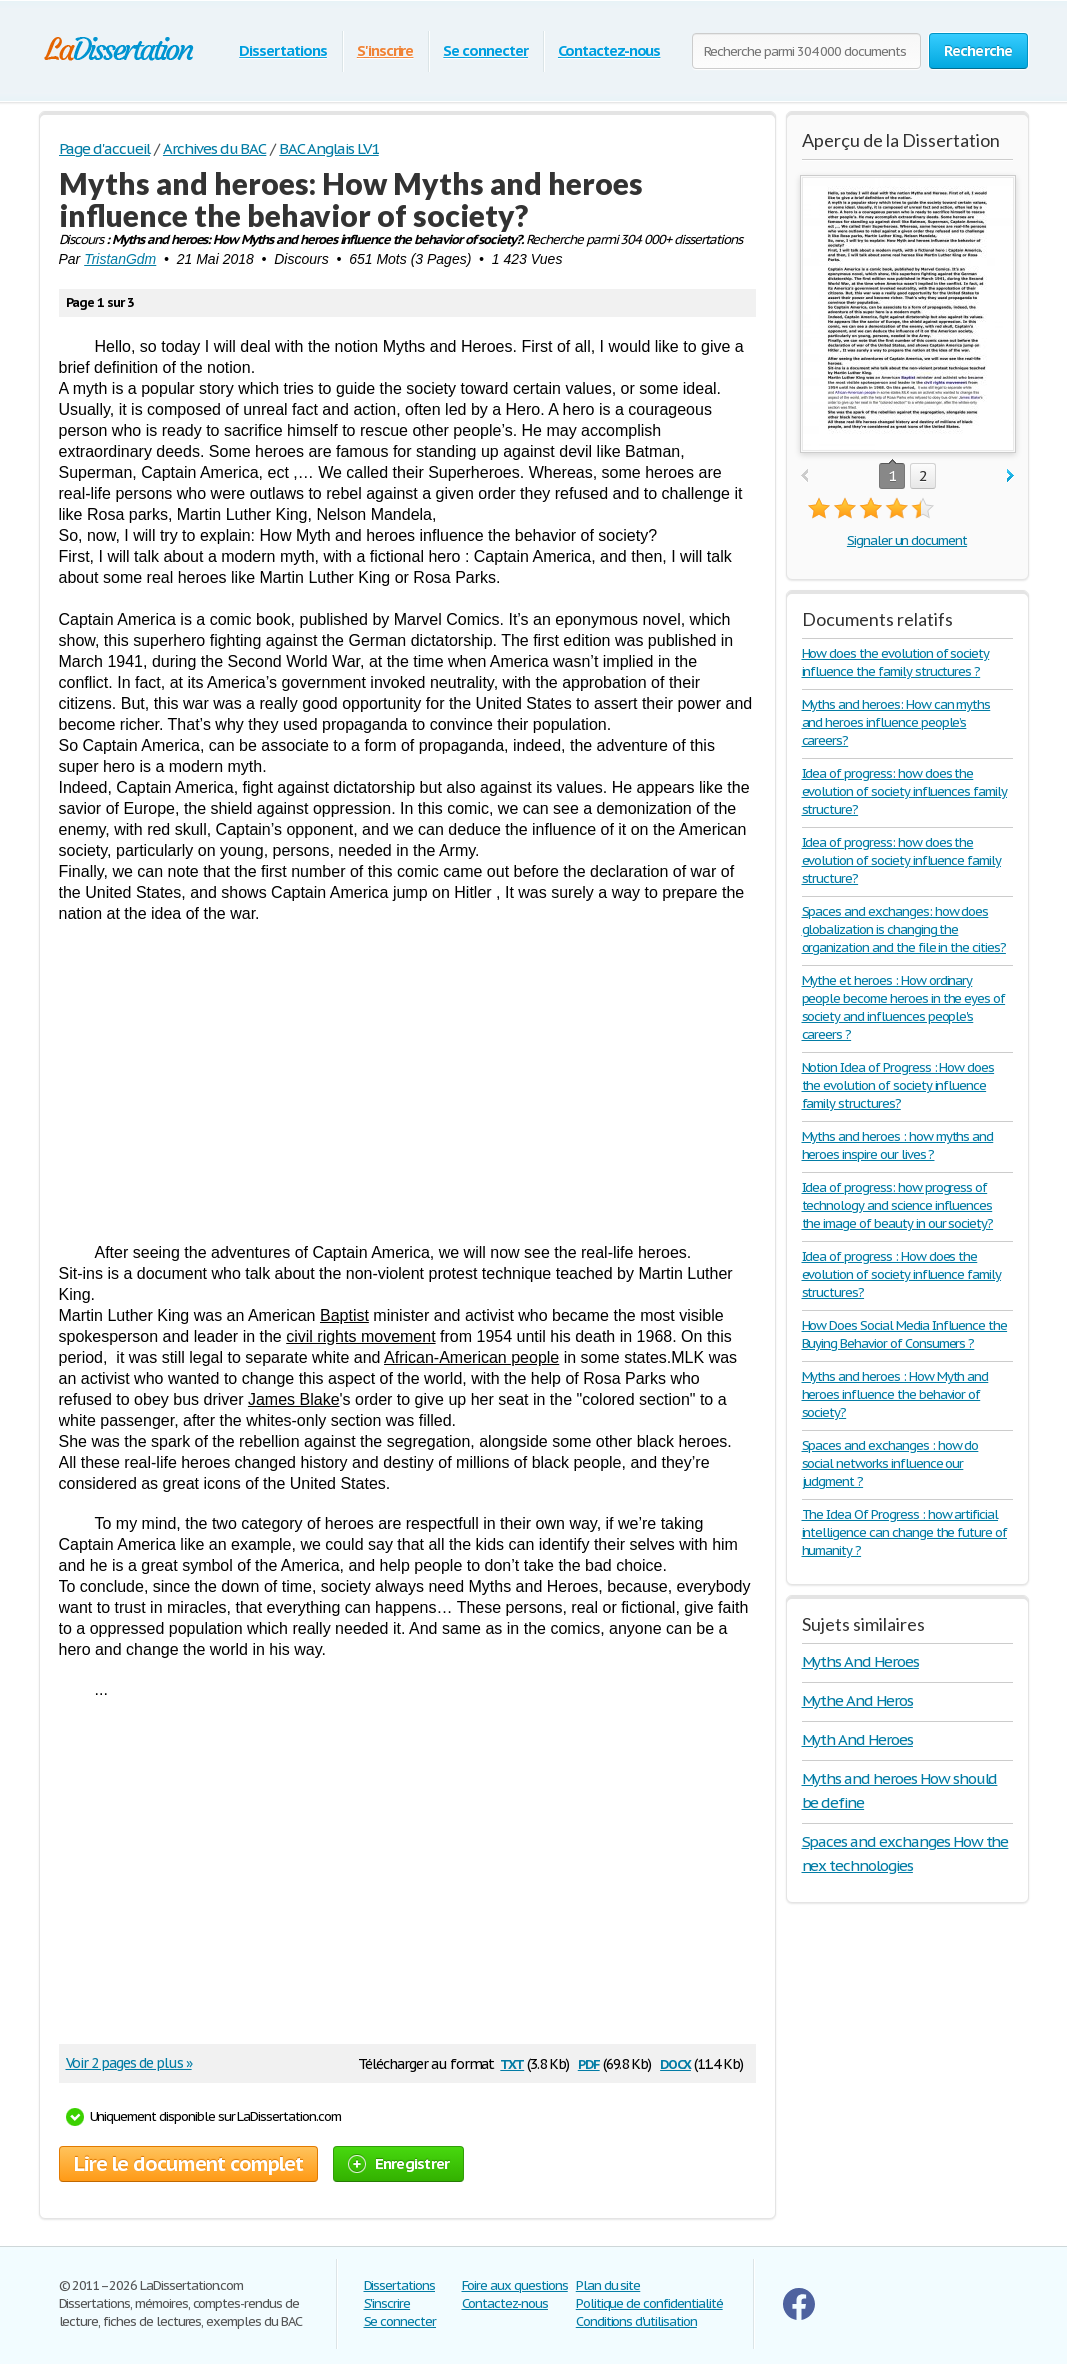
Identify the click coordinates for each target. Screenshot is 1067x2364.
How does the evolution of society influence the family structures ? (896, 662)
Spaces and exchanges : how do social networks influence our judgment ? (890, 1463)
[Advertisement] (407, 1083)
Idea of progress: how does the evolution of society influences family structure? (904, 791)
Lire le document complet (188, 2164)
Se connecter (485, 50)
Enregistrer (399, 2163)
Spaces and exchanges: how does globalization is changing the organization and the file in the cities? (904, 929)
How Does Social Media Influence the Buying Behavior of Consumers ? (905, 1334)
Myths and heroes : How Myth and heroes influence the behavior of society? (895, 1394)
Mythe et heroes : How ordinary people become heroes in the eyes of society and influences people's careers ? (904, 1007)
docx (675, 2062)
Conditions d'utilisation (636, 2321)
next (1010, 476)
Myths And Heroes (860, 1661)
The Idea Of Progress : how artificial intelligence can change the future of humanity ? (905, 1532)
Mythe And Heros (857, 1700)
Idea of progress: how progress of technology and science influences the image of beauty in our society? (898, 1205)
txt (512, 2062)
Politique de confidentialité (649, 2303)
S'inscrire (385, 50)
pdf (589, 2062)
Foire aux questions (515, 2285)
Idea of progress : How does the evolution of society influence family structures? (902, 1274)
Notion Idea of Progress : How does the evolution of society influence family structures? (898, 1085)
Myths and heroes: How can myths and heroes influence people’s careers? (896, 722)
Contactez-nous (609, 50)
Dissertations (282, 50)
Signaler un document (907, 540)
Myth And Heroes (857, 1739)
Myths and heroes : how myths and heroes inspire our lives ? (898, 1145)
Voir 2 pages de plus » (129, 2063)
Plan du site (608, 2285)
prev (804, 476)
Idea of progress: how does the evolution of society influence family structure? (902, 860)
